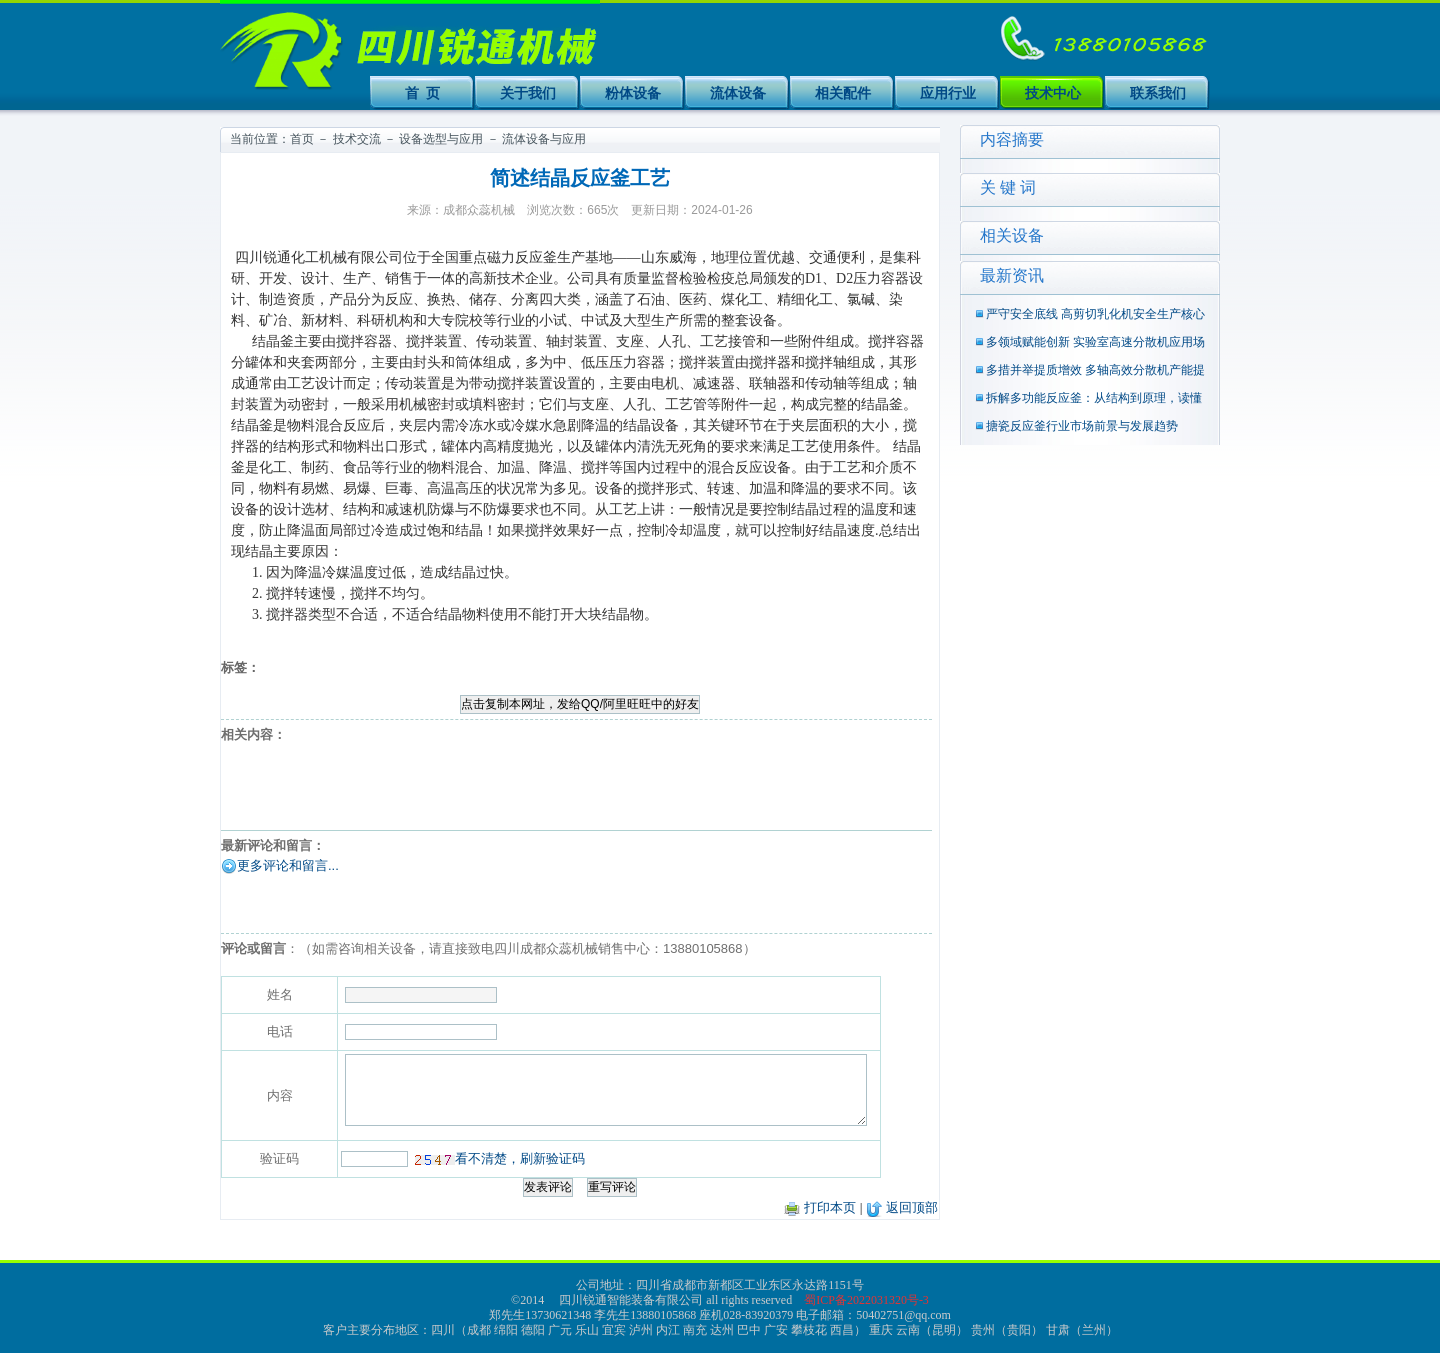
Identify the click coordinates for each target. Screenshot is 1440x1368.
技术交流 (357, 139)
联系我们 (1158, 93)
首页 (302, 139)
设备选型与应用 (441, 139)
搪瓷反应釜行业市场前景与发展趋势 (1082, 426)
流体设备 (738, 93)
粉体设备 (633, 93)
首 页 (423, 93)
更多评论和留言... (288, 865)
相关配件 (843, 93)
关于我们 (528, 93)
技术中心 (1053, 93)
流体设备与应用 (544, 139)
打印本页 (830, 1222)
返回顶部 (912, 1222)
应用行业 (948, 93)
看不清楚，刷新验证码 (476, 1173)
